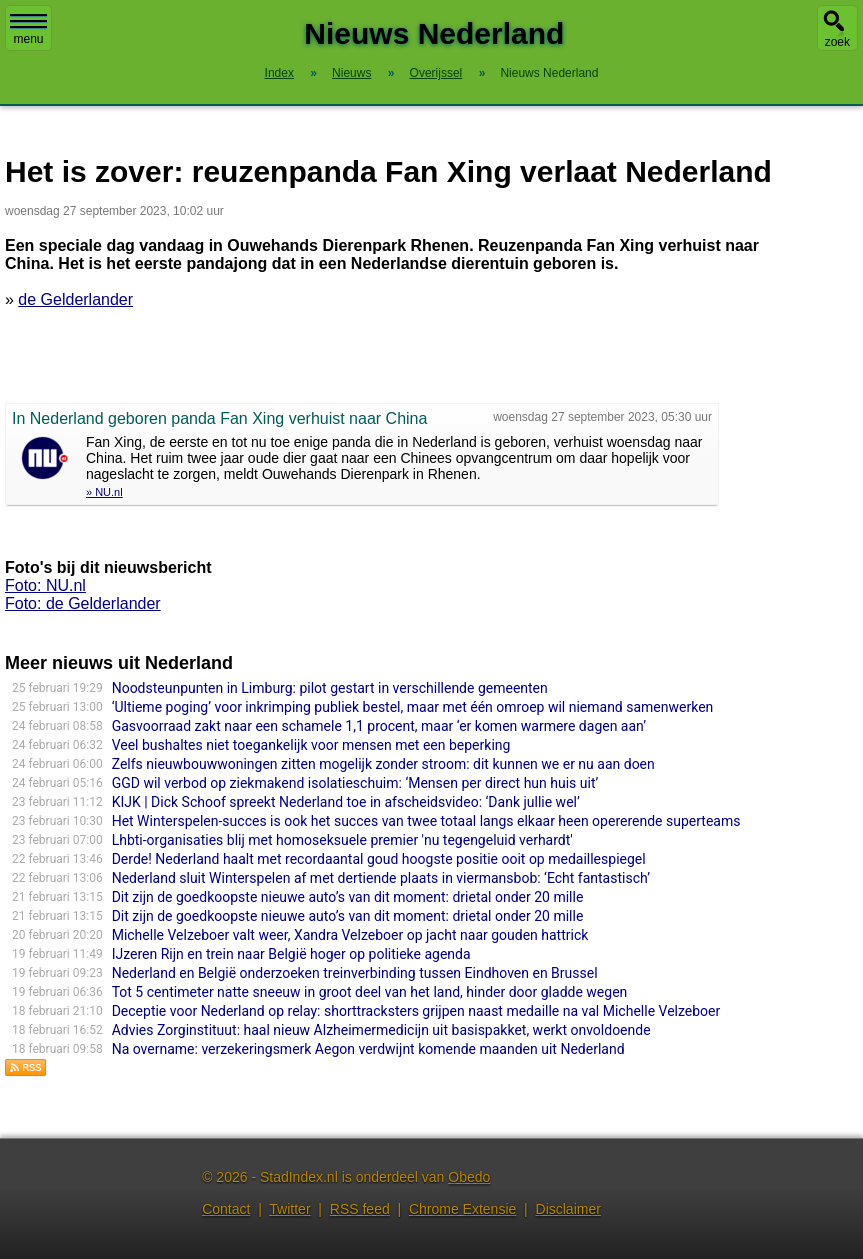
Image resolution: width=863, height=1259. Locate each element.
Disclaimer (568, 1209)
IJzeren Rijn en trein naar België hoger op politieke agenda (291, 954)
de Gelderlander (75, 299)
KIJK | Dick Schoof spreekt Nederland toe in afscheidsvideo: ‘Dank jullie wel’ (346, 802)
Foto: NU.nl (45, 585)
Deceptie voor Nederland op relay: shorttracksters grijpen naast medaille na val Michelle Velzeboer (416, 1011)
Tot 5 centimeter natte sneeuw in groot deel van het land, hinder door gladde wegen (370, 992)
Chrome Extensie (462, 1209)
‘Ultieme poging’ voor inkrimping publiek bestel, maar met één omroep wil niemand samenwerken (413, 707)
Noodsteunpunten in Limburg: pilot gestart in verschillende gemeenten (330, 688)
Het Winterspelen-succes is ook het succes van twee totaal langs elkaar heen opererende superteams (426, 821)
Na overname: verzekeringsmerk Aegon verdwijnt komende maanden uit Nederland (368, 1049)
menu (28, 30)
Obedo (469, 1177)
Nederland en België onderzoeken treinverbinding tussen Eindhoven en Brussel (355, 973)
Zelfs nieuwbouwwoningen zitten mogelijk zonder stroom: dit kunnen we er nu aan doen (383, 764)
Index (279, 73)
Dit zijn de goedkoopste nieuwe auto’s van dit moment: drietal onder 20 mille (348, 897)
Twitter (289, 1209)
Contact (226, 1209)
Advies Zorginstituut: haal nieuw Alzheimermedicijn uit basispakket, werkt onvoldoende (381, 1030)
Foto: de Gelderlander (83, 603)
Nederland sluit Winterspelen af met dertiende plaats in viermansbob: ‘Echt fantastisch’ (381, 878)
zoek (837, 42)
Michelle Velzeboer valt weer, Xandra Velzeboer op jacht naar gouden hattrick (350, 935)
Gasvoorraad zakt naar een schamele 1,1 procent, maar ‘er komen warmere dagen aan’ (379, 726)
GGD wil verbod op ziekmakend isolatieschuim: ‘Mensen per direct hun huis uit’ (355, 783)
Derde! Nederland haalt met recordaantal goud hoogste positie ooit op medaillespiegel (379, 859)
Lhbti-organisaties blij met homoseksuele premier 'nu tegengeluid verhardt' (342, 840)
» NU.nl (104, 492)
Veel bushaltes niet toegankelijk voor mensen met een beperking (311, 745)
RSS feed (360, 1209)
